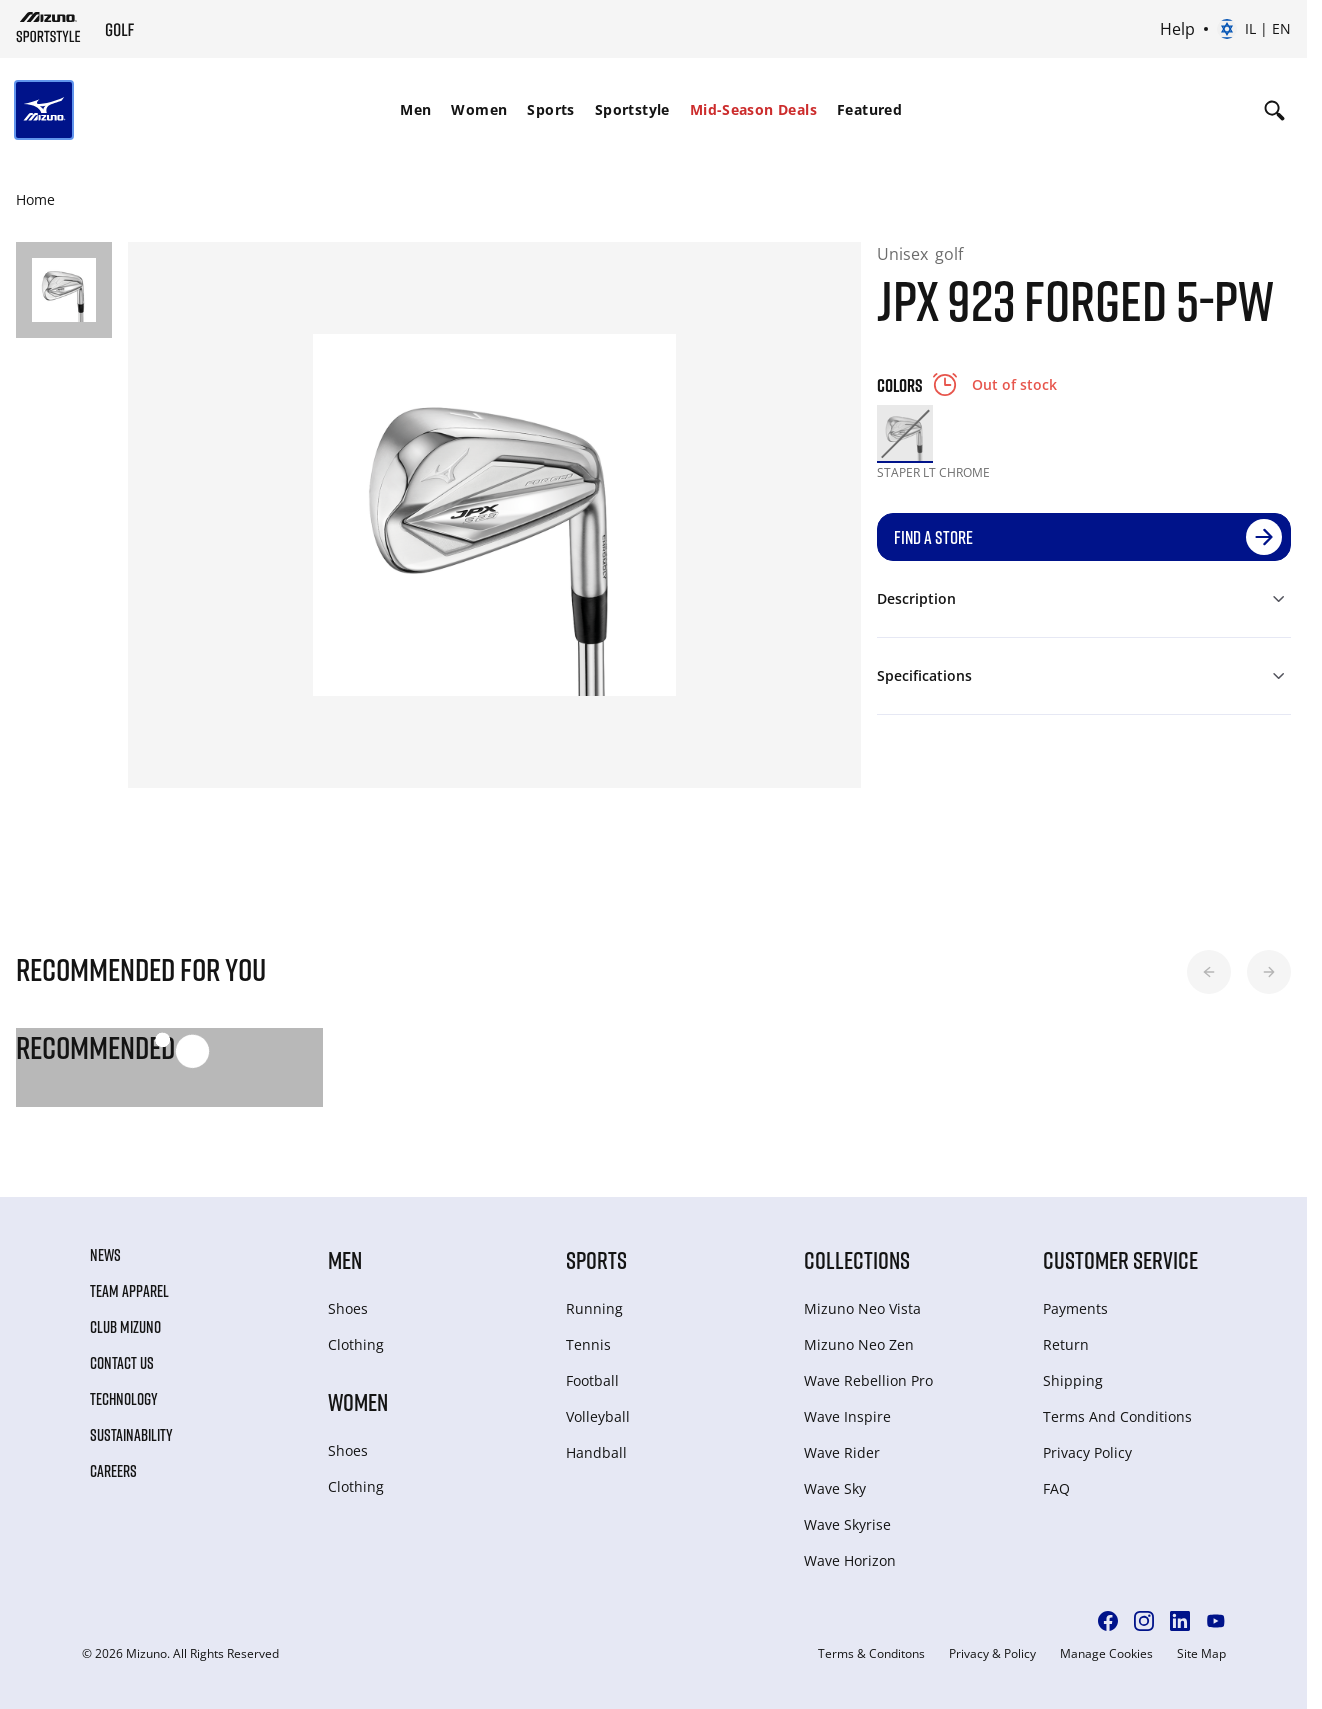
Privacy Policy (1087, 1452)
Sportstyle (632, 109)
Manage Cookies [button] (1106, 1654)
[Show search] (1274, 110)
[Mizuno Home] (48, 27)
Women (479, 109)
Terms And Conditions (1117, 1416)
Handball (596, 1452)
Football (592, 1380)
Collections (857, 1259)
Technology (124, 1399)
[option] (905, 433)
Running (594, 1308)
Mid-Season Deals (753, 109)
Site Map (1201, 1654)
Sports (550, 109)
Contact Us (122, 1363)
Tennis (588, 1344)
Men (415, 109)
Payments (1075, 1308)
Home (35, 199)
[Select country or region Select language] (1254, 29)
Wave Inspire (847, 1416)
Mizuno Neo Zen (859, 1344)
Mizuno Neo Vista (862, 1308)
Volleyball (598, 1416)
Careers (113, 1471)
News (105, 1255)
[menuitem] (415, 110)
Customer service (1120, 1259)
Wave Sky (835, 1488)
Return (1066, 1344)
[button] (1209, 972)
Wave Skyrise (847, 1524)
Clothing (356, 1344)
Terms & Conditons (871, 1654)
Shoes (348, 1308)
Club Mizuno (125, 1327)
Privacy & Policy (992, 1654)
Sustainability (131, 1435)
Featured (869, 109)
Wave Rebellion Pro (868, 1380)
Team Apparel (129, 1291)
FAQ (1056, 1488)
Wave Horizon (850, 1560)
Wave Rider (842, 1452)
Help (1177, 29)
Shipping (1073, 1380)
